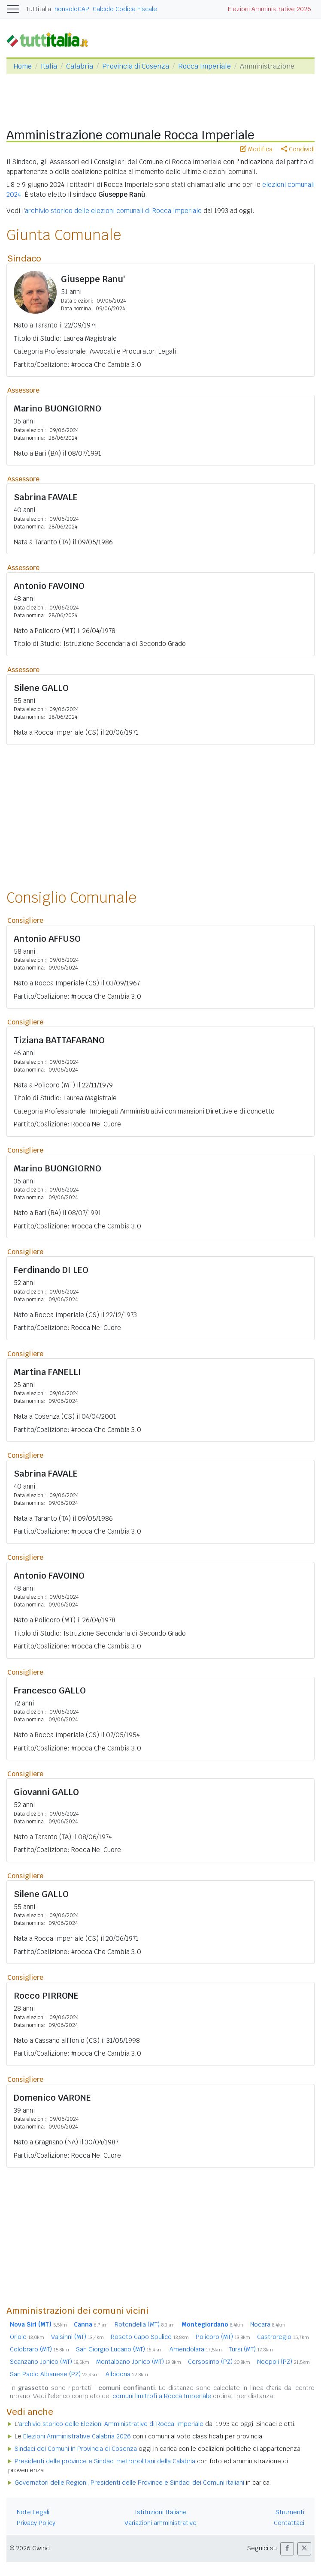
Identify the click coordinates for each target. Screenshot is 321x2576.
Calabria (79, 66)
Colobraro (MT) (39, 2349)
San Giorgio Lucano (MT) (119, 2349)
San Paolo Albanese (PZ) (54, 2374)
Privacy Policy (36, 2523)
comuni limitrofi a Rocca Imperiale (161, 2396)
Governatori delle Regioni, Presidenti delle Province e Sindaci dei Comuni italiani (129, 2482)
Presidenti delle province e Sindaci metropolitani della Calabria (105, 2461)
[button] (287, 2548)
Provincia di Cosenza (135, 66)
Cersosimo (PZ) (219, 2362)
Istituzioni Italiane (161, 2512)
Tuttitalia (38, 9)
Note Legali (33, 2512)
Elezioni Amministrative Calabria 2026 (77, 2436)
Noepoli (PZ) (283, 2362)
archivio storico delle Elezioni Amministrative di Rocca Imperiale (111, 2424)
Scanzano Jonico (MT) (49, 2362)
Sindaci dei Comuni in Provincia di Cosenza (76, 2449)
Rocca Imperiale (204, 66)
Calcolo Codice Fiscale (125, 9)
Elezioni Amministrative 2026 (269, 9)
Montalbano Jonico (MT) (138, 2362)
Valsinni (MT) (77, 2337)
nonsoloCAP (72, 9)
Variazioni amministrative (160, 2523)
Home (22, 66)
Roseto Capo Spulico (150, 2337)
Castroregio (283, 2337)
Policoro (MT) (223, 2337)
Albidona (127, 2374)
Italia (49, 66)
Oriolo (27, 2337)
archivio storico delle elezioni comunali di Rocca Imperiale (113, 211)
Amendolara (196, 2349)
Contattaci (289, 2523)
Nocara (267, 2324)
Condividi (298, 149)
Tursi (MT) (251, 2349)
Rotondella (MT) (145, 2324)
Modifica (256, 149)
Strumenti (290, 2512)
